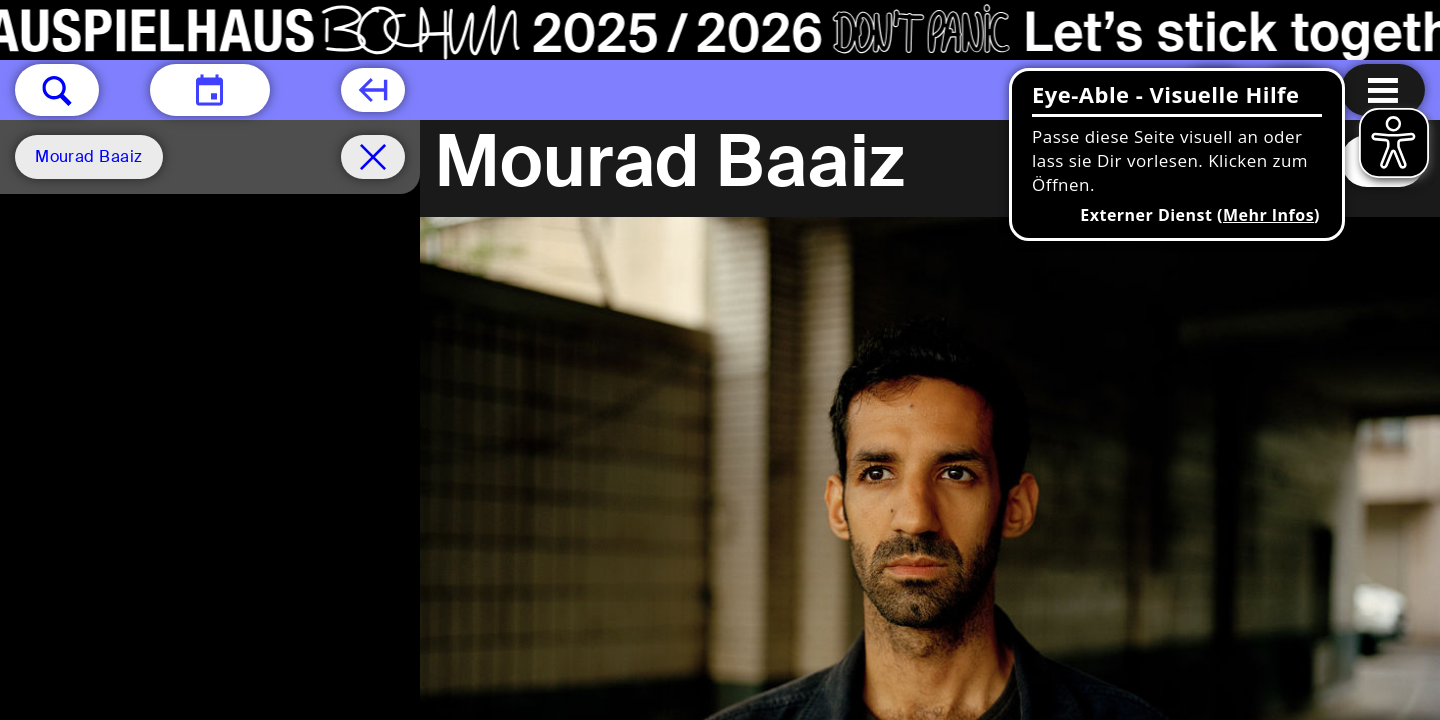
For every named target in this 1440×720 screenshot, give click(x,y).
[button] (57, 90)
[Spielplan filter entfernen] (373, 157)
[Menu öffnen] (1383, 90)
